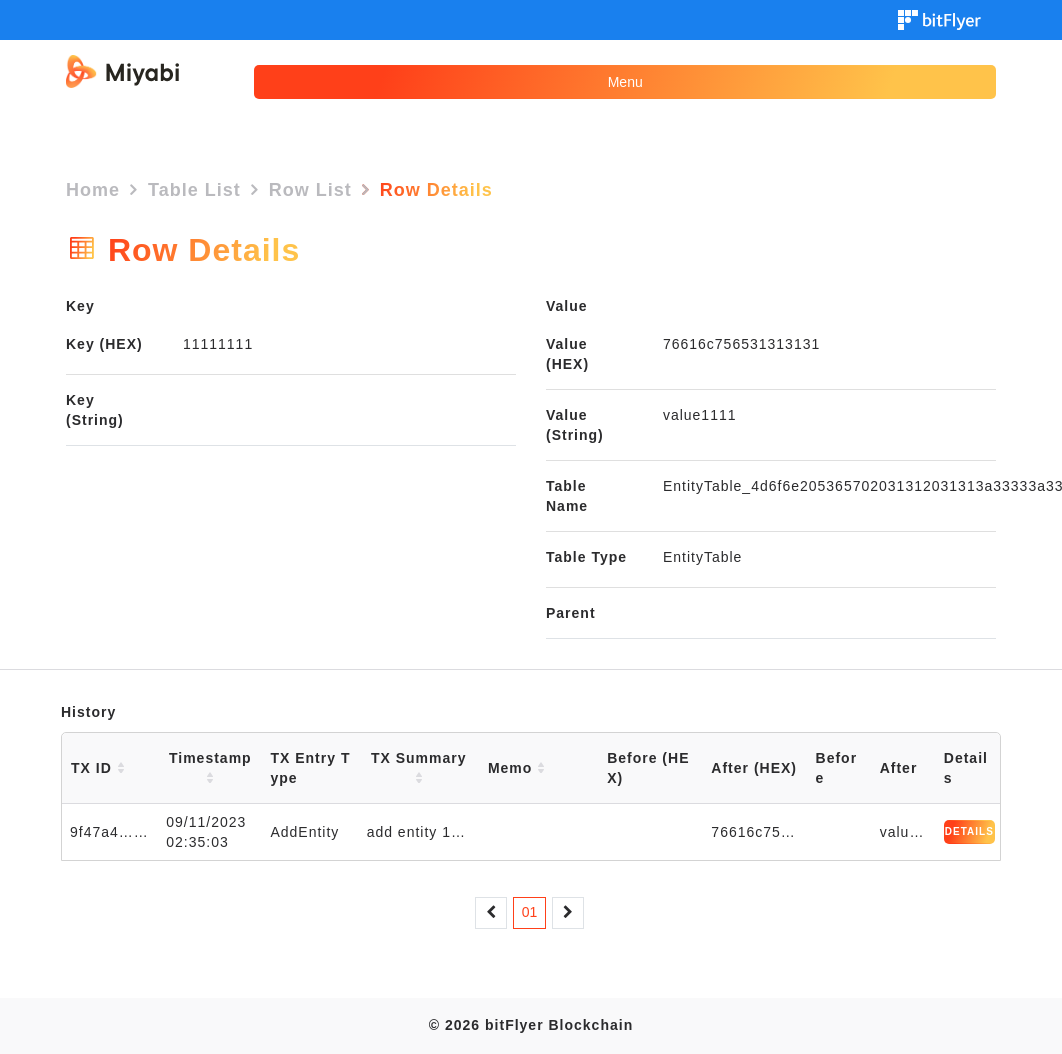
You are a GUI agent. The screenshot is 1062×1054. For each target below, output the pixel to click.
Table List (194, 190)
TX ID (98, 768)
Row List (310, 190)
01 (530, 912)
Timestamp (210, 768)
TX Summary (419, 768)
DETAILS (969, 831)
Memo (516, 768)
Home (93, 190)
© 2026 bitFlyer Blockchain (531, 1025)
